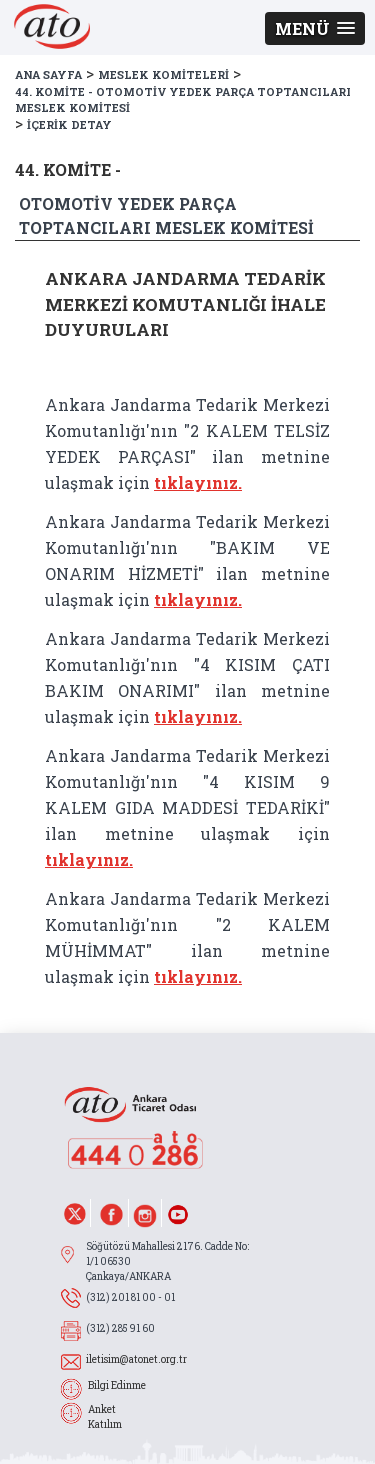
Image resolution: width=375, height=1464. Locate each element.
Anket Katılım (105, 1417)
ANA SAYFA (48, 74)
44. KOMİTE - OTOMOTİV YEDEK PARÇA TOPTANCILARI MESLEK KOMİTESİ (183, 100)
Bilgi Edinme (117, 1385)
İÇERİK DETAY (69, 124)
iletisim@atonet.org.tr (136, 1359)
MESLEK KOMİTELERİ (163, 74)
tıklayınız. (198, 482)
